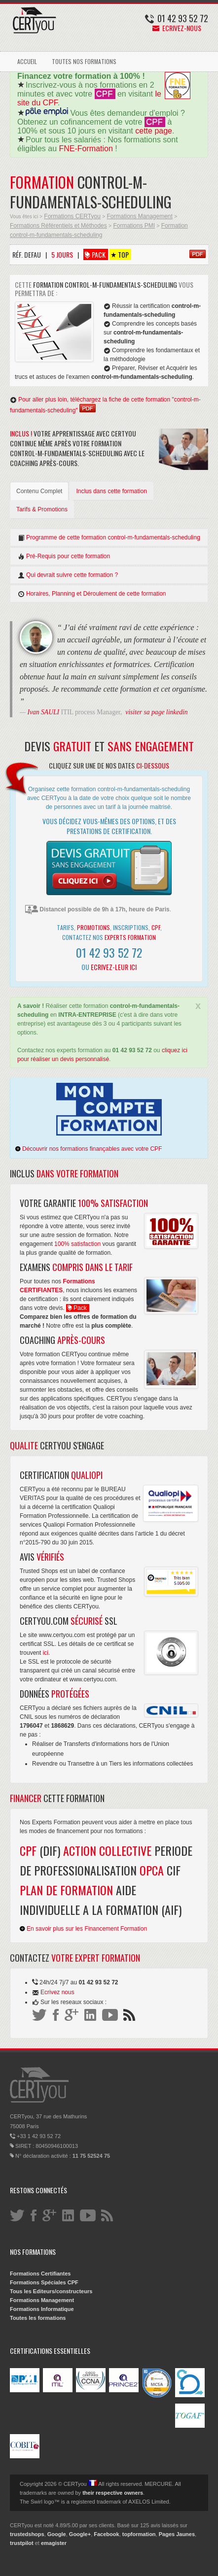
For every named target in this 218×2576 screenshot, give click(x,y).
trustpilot (22, 2543)
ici (45, 1652)
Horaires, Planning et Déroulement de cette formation (92, 594)
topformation (139, 2534)
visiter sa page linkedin (156, 712)
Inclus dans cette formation (111, 491)
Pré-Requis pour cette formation (64, 556)
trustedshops (27, 2534)
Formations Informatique (42, 2309)
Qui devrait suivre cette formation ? (68, 575)
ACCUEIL (27, 61)
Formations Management (139, 216)
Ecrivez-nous (176, 28)
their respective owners (112, 2493)
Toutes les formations (38, 2318)
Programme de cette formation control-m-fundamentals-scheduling (109, 537)
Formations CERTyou (72, 216)
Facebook (106, 2534)
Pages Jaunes (177, 2534)
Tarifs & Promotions (42, 509)
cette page (153, 131)
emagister (54, 2543)
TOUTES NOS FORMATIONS (84, 61)
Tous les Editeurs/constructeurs (51, 2291)
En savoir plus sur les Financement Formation (83, 1928)
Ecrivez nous (57, 1992)
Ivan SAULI (44, 712)
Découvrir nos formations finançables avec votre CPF (88, 1148)
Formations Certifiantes (40, 2273)
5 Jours (62, 254)
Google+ (80, 2534)
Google (56, 2534)
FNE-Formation (86, 148)
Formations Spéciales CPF (44, 2282)
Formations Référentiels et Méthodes (58, 225)
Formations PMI (134, 225)
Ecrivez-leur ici (114, 967)
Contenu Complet (39, 491)
